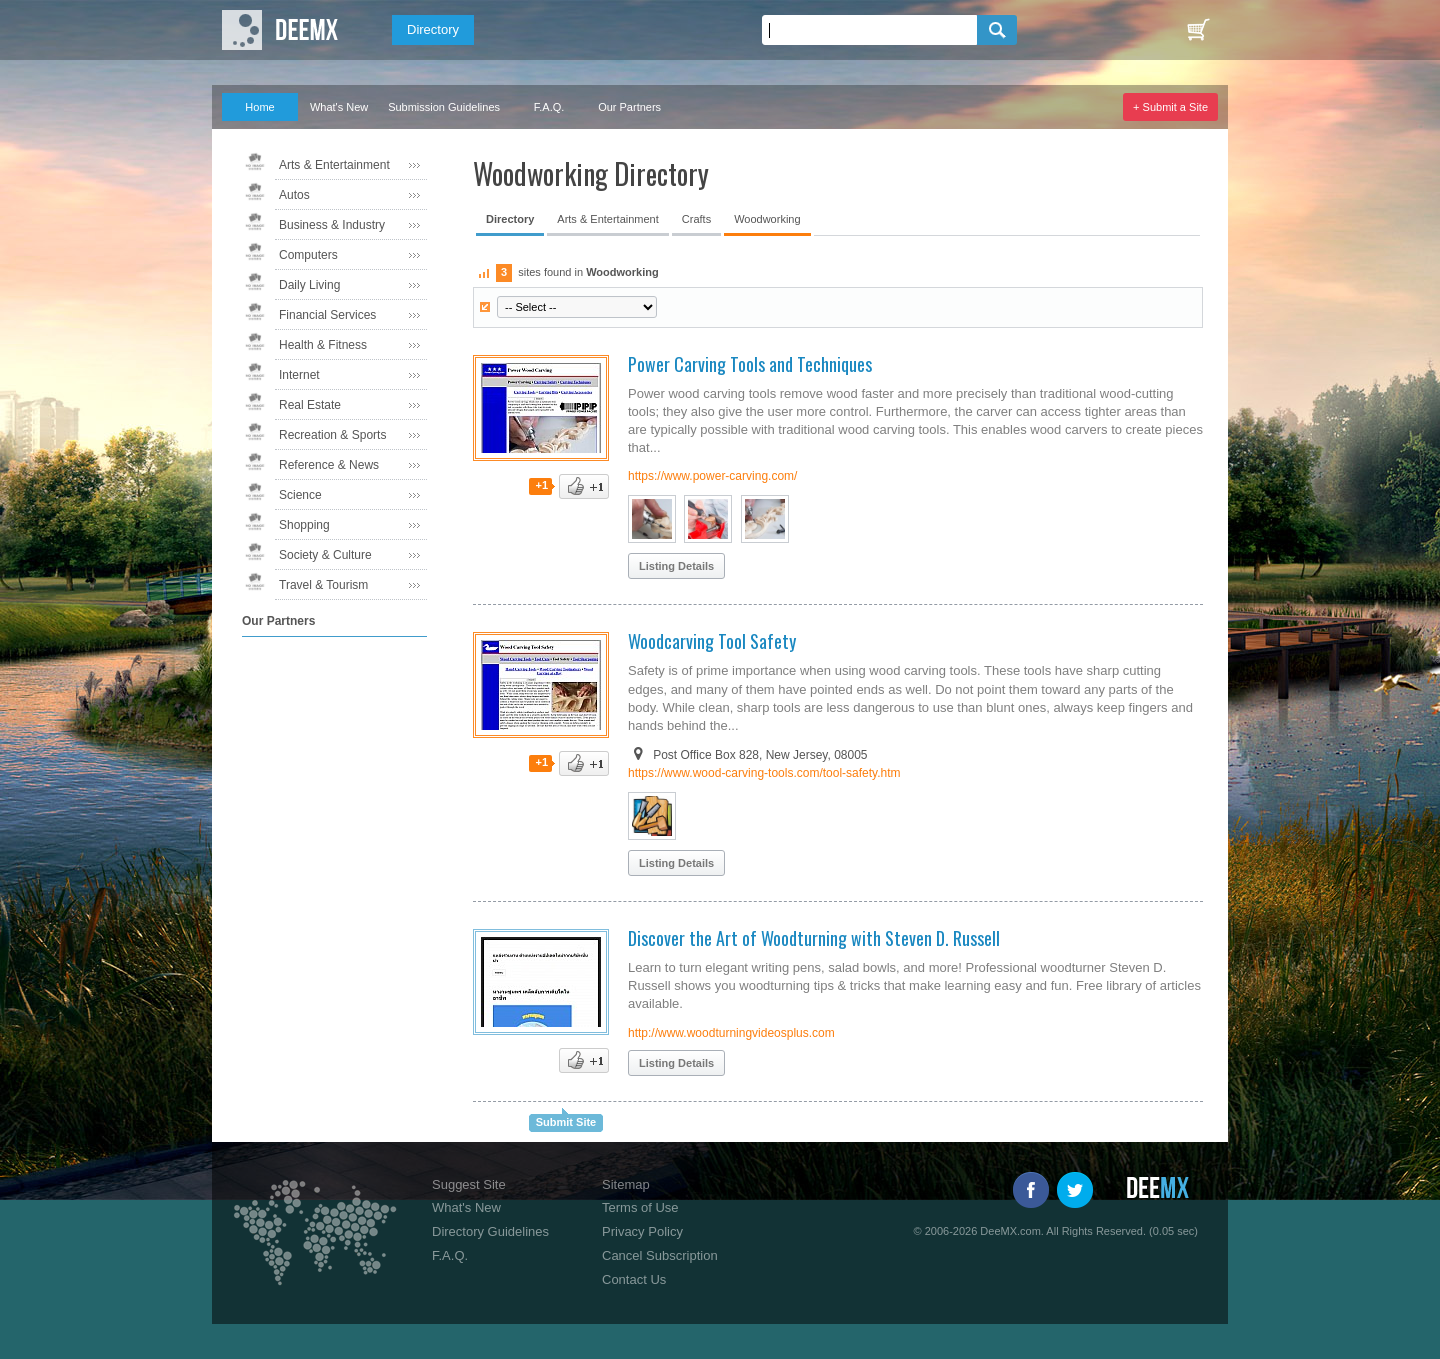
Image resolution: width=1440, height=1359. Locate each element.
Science (300, 495)
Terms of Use (640, 1207)
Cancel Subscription (660, 1255)
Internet (299, 375)
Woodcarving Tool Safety (712, 641)
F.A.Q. (549, 107)
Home (259, 107)
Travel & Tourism (323, 585)
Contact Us (634, 1279)
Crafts (696, 219)
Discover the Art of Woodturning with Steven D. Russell (814, 938)
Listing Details (676, 566)
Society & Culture (325, 555)
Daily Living (309, 285)
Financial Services (327, 315)
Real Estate (310, 405)
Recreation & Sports (332, 435)
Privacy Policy (642, 1231)
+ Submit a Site (1170, 107)
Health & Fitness (323, 345)
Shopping (304, 525)
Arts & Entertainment (334, 165)
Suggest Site (469, 1184)
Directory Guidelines (490, 1231)
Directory (433, 29)
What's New (339, 107)
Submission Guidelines (444, 107)
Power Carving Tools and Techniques (750, 364)
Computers (308, 255)
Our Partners (629, 107)
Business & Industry (332, 225)
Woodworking (767, 219)
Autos (294, 195)
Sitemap (626, 1184)
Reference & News (329, 465)
